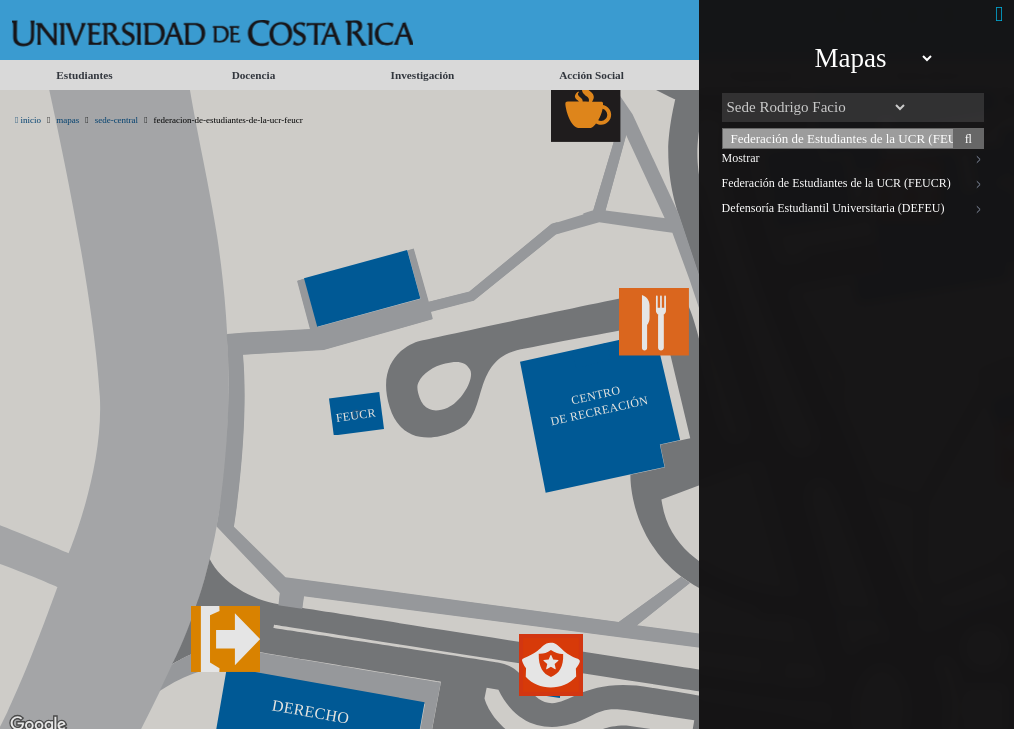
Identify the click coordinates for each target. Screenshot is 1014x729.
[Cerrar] (999, 14)
